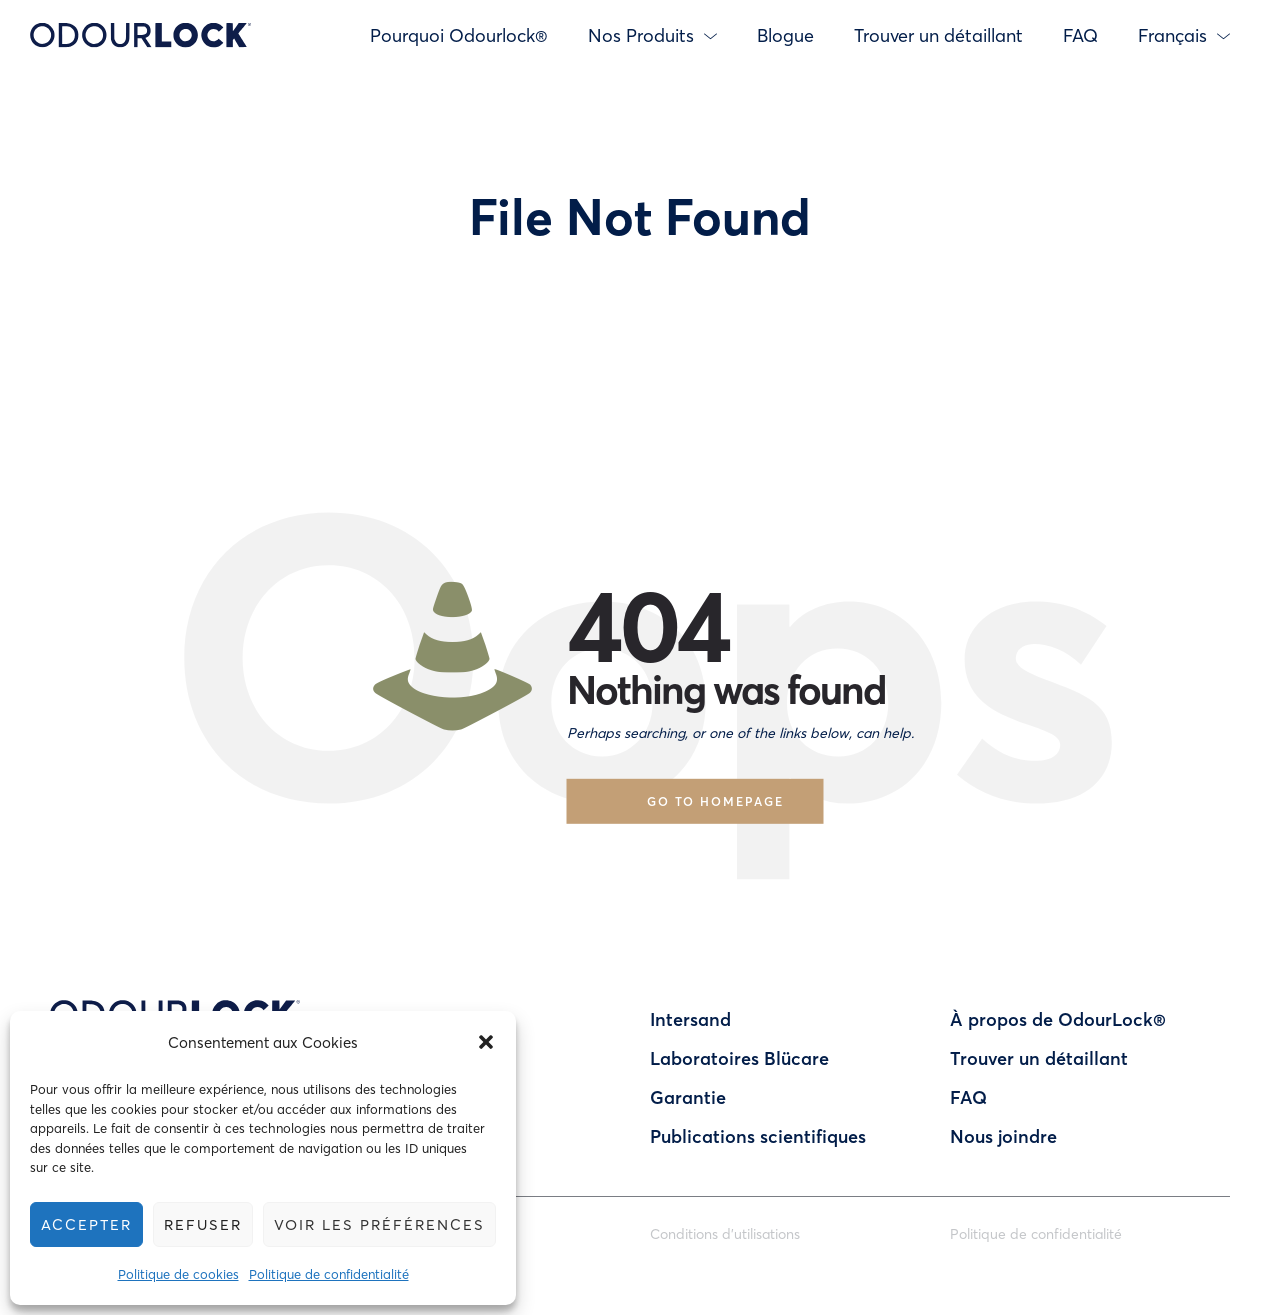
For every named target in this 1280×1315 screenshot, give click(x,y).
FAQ (1080, 35)
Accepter (87, 1224)
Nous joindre (1003, 1136)
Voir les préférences (386, 1224)
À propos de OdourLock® (1058, 1019)
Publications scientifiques (758, 1136)
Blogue (785, 35)
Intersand (690, 1019)
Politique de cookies (182, 1273)
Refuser (206, 1224)
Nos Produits (652, 35)
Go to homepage (715, 801)
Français (1184, 35)
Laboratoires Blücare (739, 1058)
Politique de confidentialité (333, 1273)
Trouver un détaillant (938, 35)
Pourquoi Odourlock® (459, 35)
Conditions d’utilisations (725, 1233)
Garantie (688, 1097)
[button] (494, 1042)
